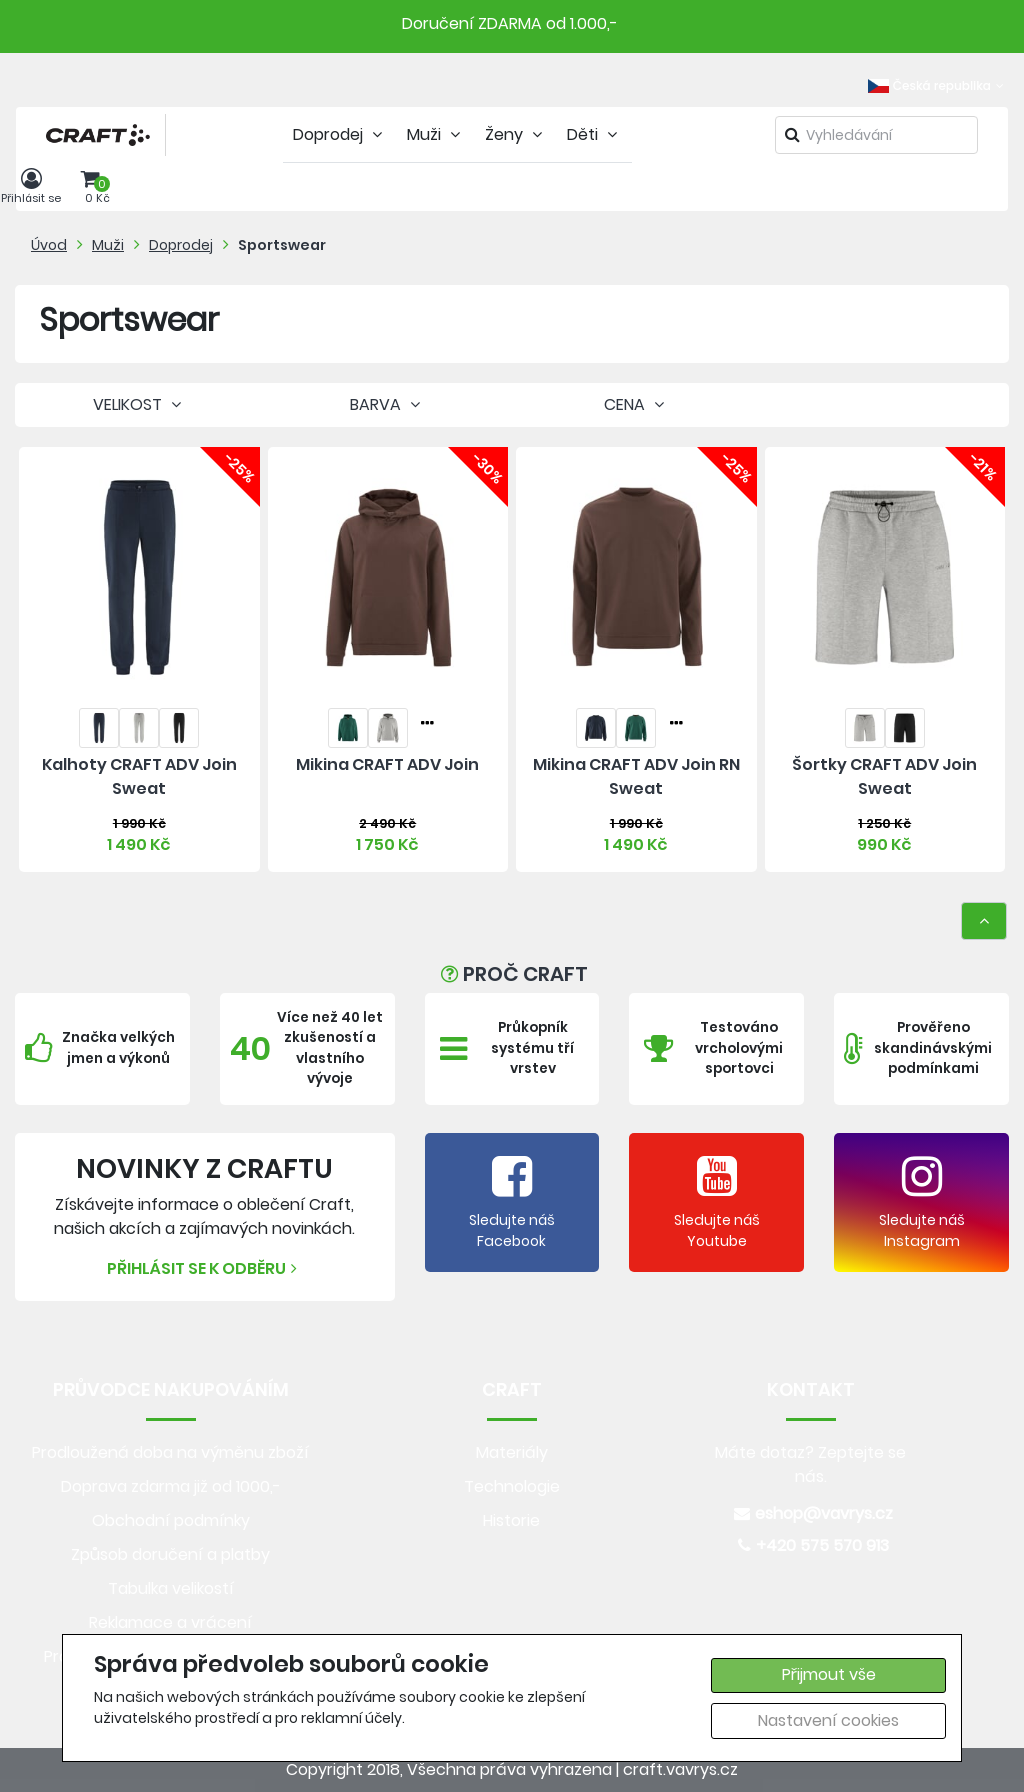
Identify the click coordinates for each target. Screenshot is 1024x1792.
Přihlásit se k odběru (204, 1268)
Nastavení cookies (828, 1720)
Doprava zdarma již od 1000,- (171, 1486)
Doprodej (181, 245)
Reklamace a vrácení (170, 1622)
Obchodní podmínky (171, 1520)
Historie (511, 1520)
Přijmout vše (829, 1674)
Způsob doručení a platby (170, 1554)
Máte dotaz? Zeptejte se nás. (810, 1464)
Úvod (49, 245)
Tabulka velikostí (171, 1588)
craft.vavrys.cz (680, 1769)
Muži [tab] (436, 134)
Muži (108, 245)
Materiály (512, 1452)
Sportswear (282, 245)
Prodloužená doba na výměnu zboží (170, 1452)
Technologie (512, 1486)
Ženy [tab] (516, 134)
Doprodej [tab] (340, 134)
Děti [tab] (594, 134)
